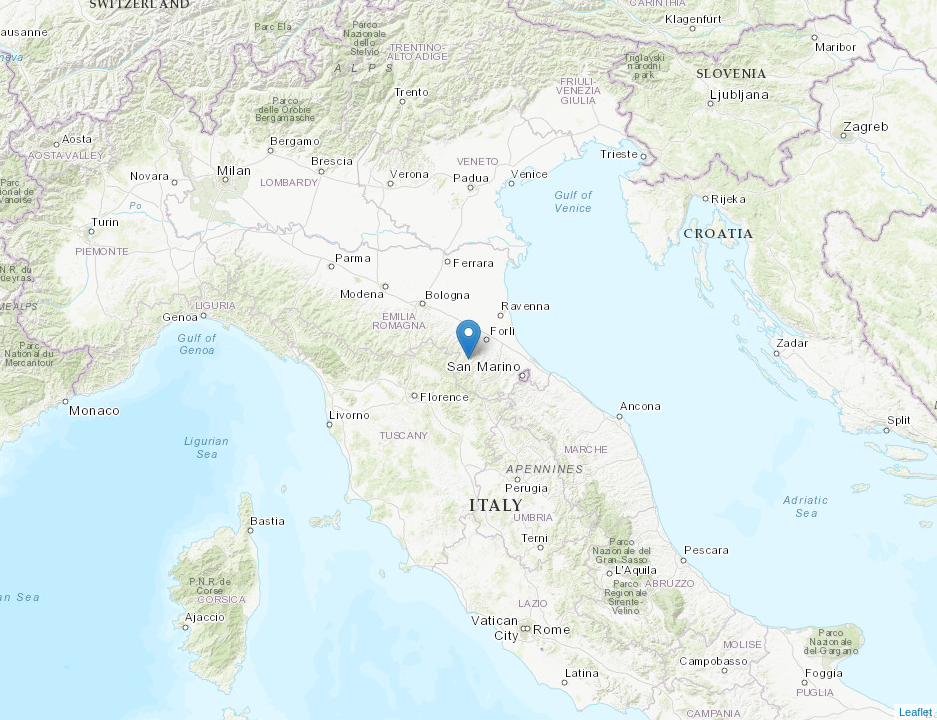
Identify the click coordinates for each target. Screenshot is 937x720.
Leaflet (915, 712)
